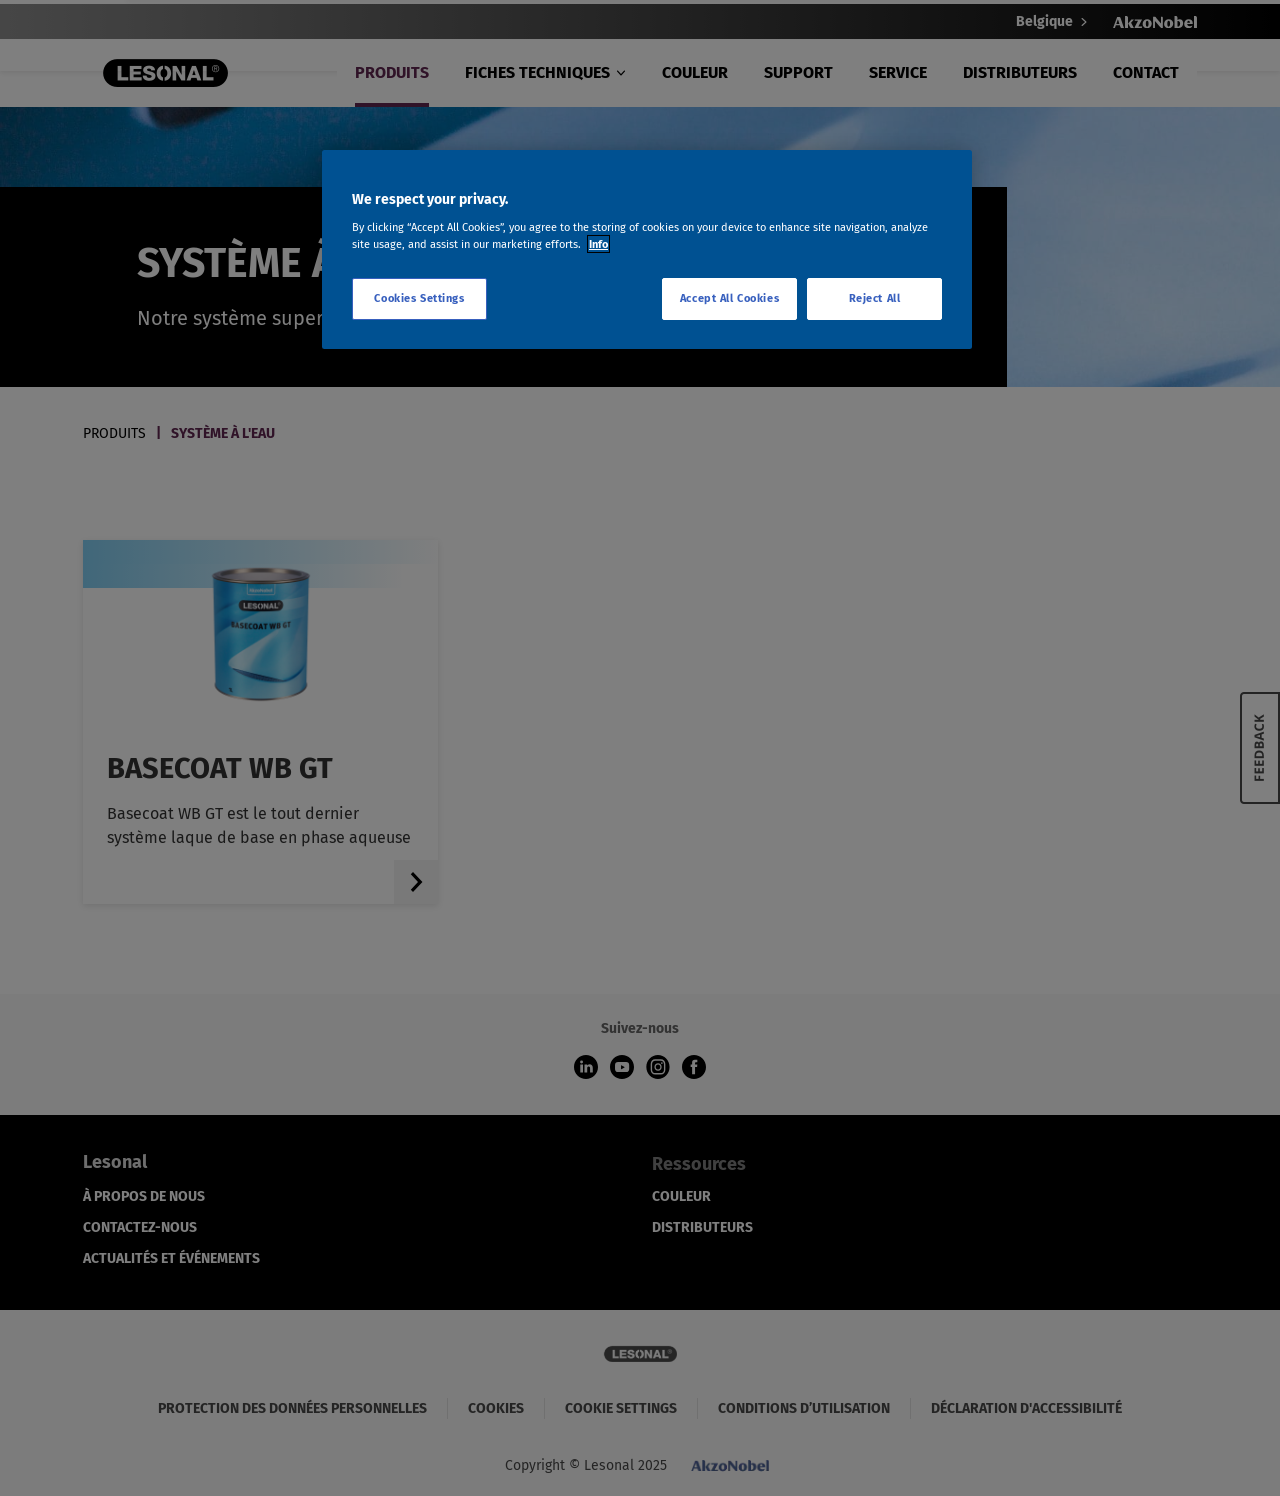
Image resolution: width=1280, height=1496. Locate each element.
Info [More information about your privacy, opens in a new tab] (598, 244)
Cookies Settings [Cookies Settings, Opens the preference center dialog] (419, 298)
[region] (647, 250)
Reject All (875, 298)
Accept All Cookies (729, 298)
